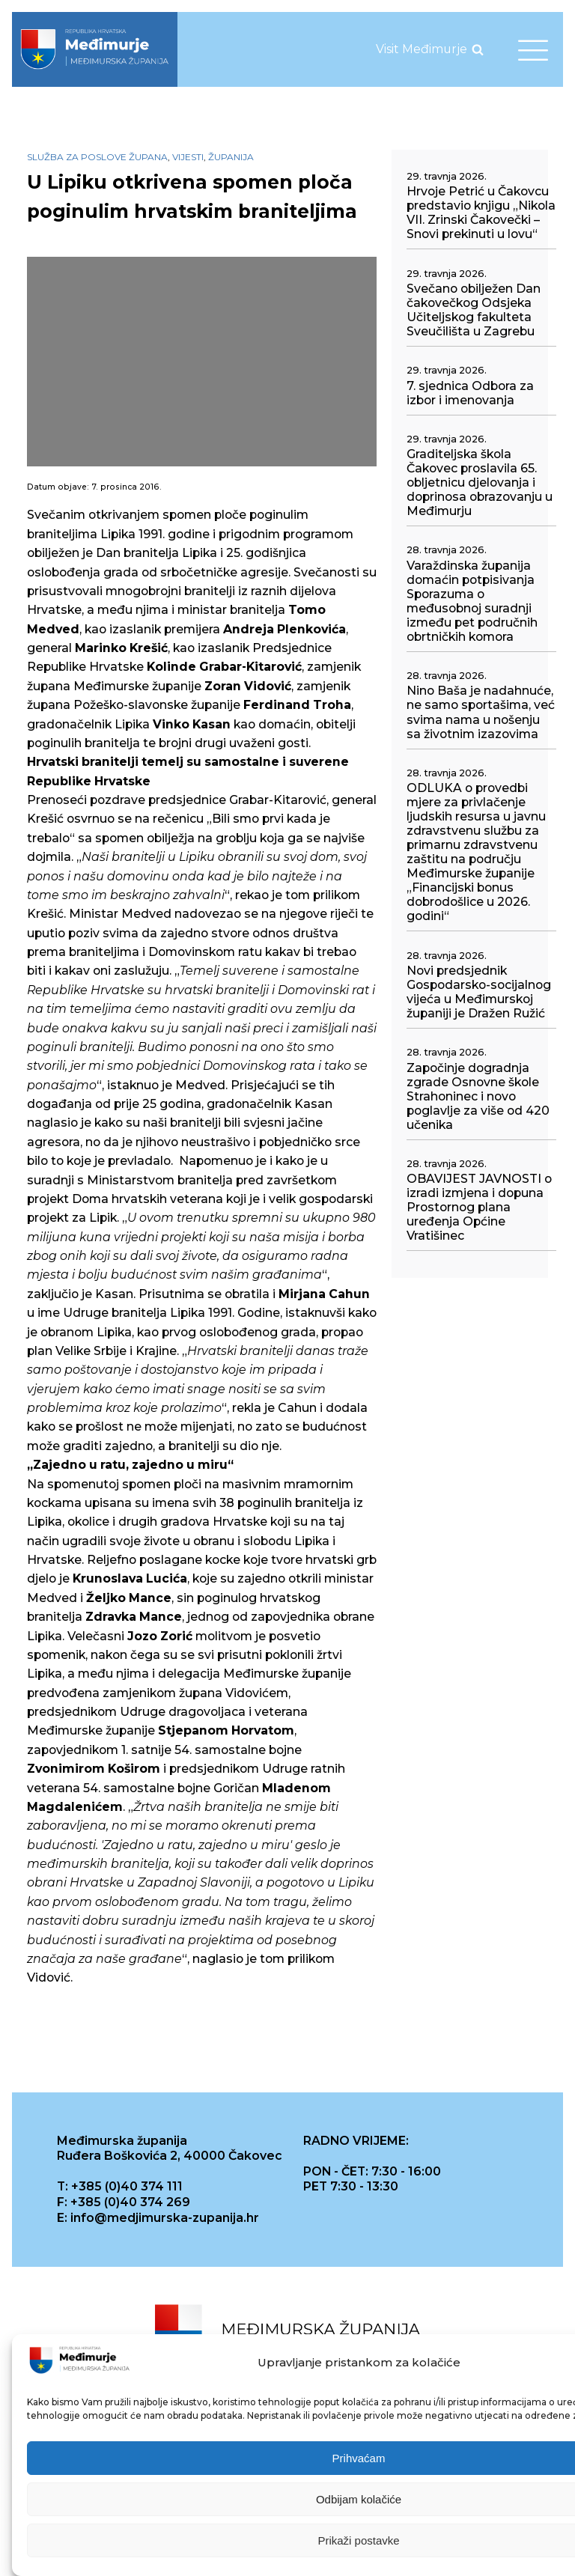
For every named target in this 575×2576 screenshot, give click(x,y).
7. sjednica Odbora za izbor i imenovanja (470, 393)
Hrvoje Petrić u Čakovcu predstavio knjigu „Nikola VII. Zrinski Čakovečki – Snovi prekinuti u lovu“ (481, 212)
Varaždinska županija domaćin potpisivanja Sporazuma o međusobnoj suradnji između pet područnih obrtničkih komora (472, 601)
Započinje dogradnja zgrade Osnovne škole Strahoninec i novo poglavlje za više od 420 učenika (478, 1096)
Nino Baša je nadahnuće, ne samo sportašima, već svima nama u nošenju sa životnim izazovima (481, 711)
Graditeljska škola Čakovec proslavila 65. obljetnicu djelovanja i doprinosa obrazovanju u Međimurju (480, 482)
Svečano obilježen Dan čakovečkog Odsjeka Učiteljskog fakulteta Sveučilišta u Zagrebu (474, 309)
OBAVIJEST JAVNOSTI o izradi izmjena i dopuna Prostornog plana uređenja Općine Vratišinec (479, 1207)
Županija (231, 156)
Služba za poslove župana (97, 156)
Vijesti (188, 156)
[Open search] (477, 49)
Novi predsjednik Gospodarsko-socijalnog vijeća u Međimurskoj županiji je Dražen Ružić (479, 991)
